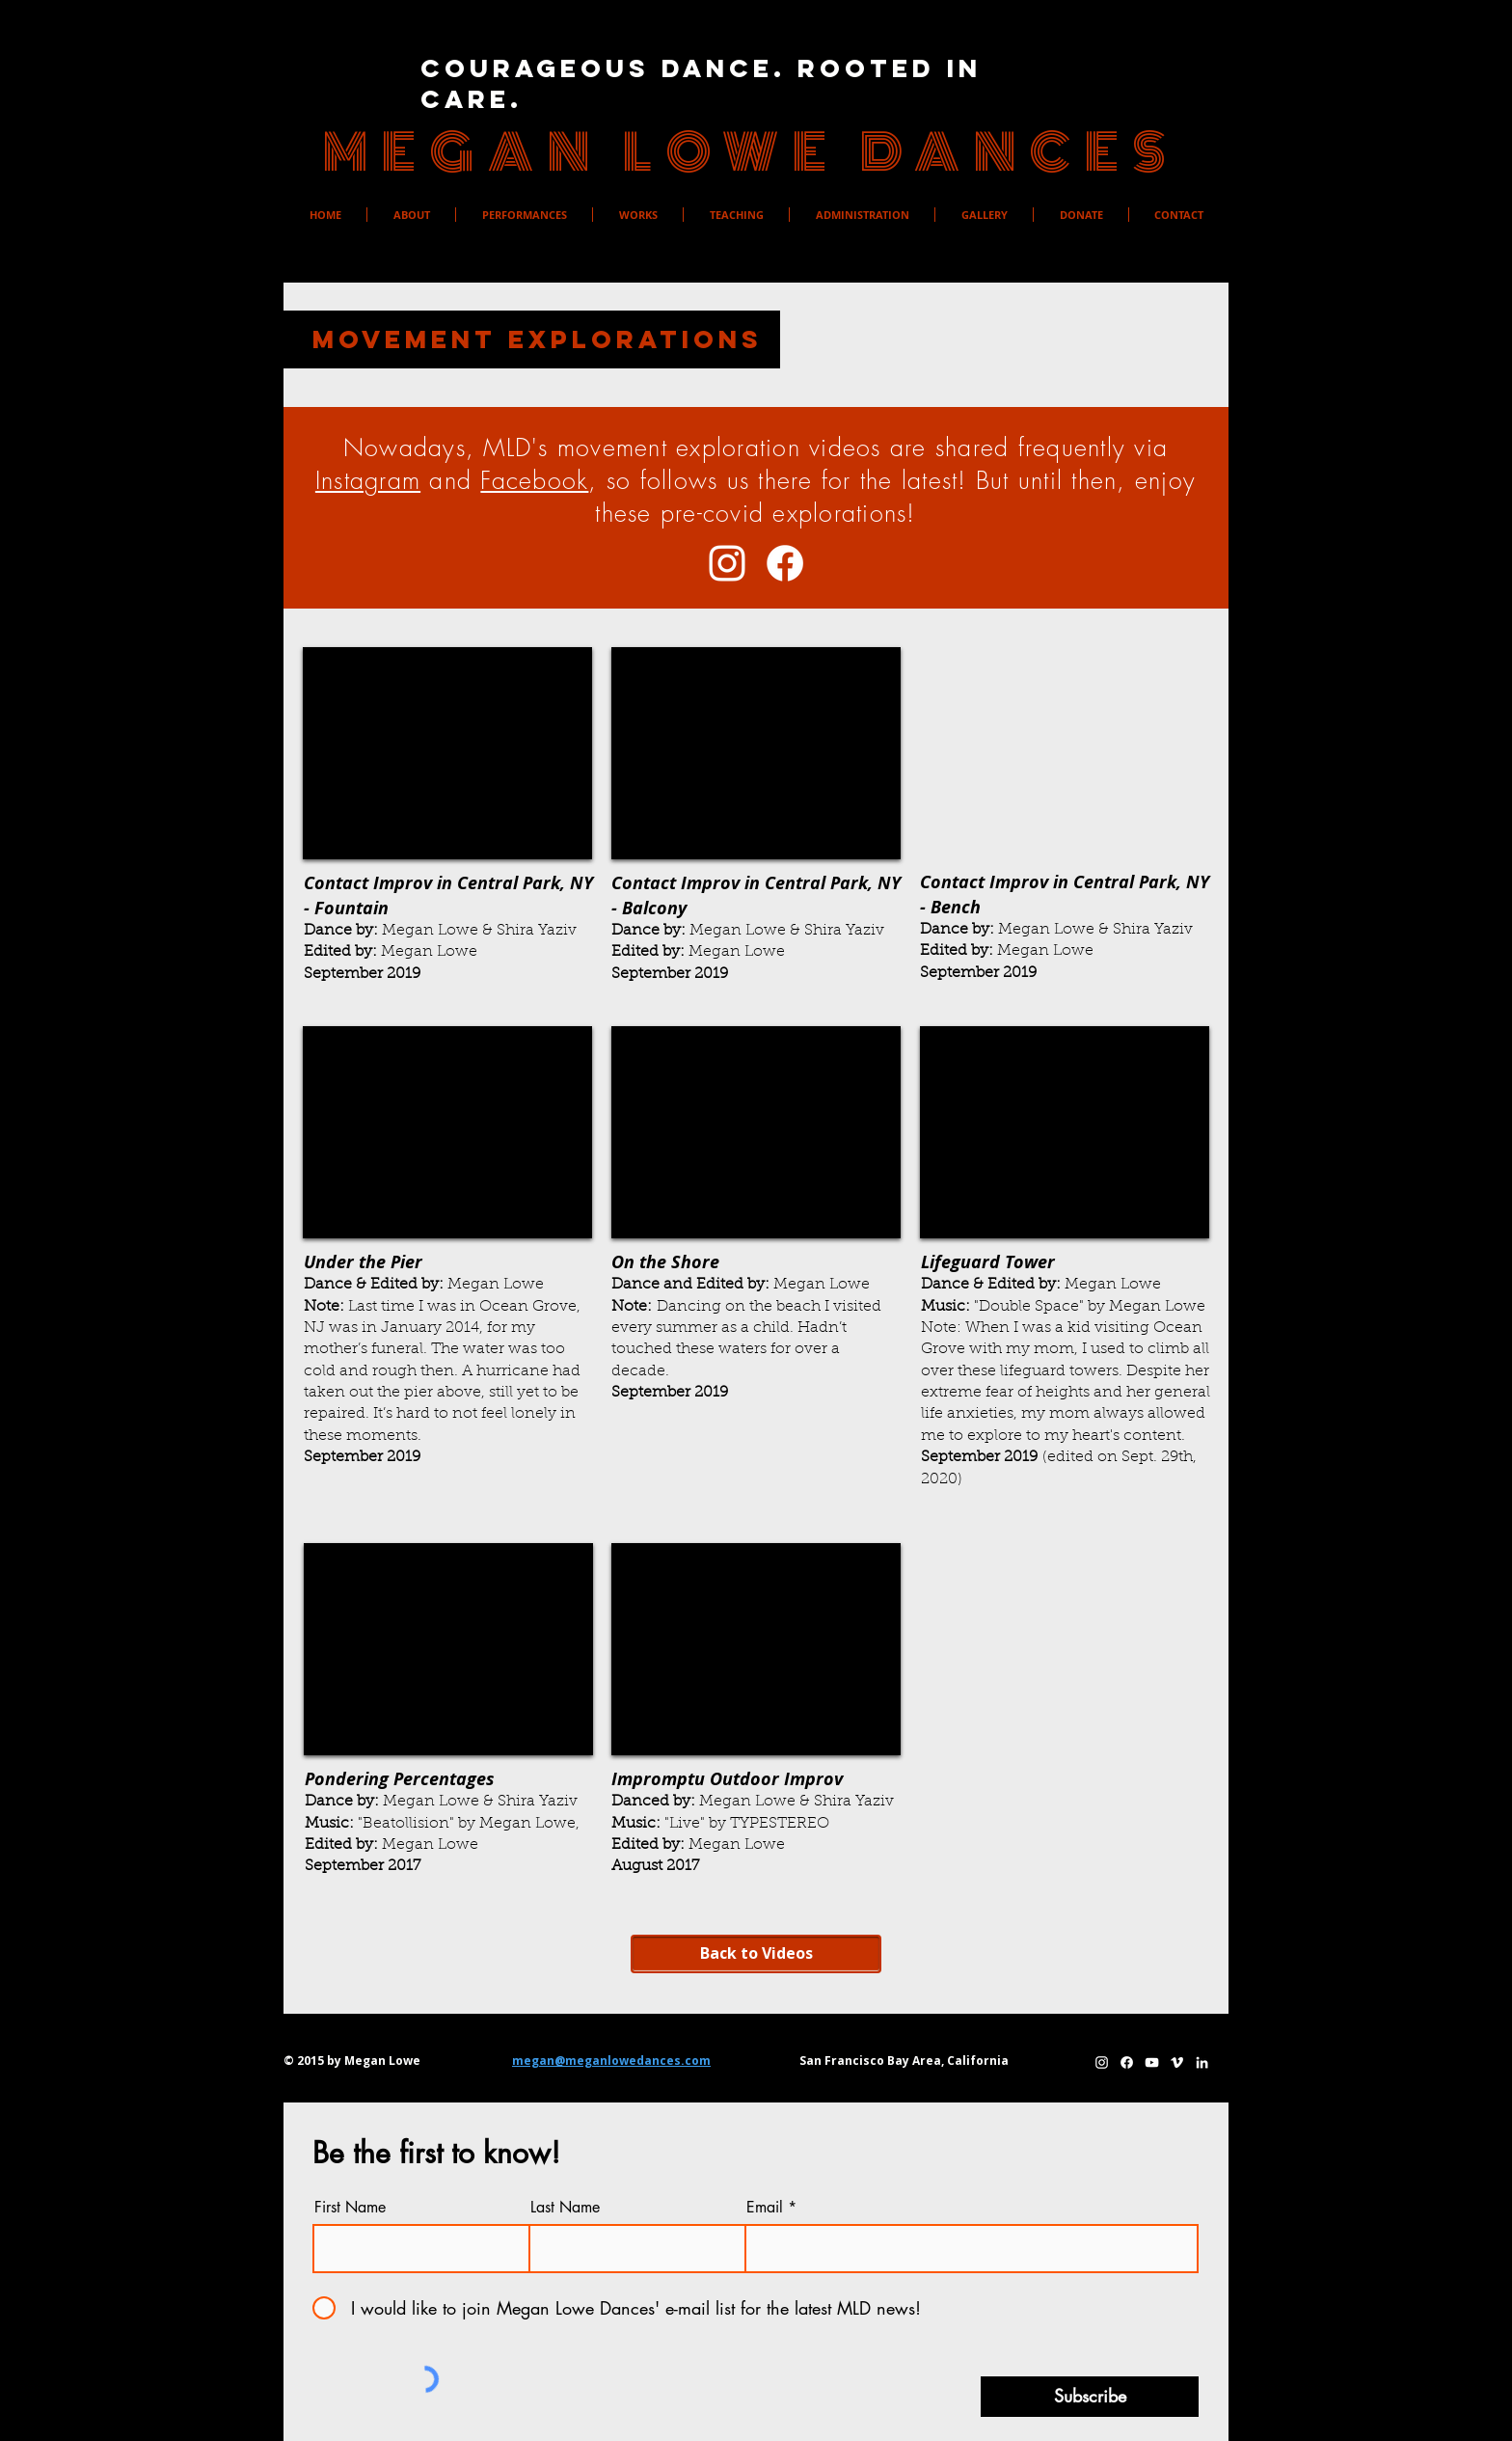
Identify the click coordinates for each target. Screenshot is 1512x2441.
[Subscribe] (1090, 2396)
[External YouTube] (447, 753)
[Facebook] (785, 563)
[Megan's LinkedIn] (1202, 2062)
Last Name (565, 2207)
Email (764, 2207)
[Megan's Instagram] (727, 563)
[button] (411, 214)
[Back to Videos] (756, 1954)
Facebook (534, 480)
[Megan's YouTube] (1152, 2062)
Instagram (367, 480)
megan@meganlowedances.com (611, 2060)
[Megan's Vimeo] (1177, 2062)
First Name (350, 2207)
